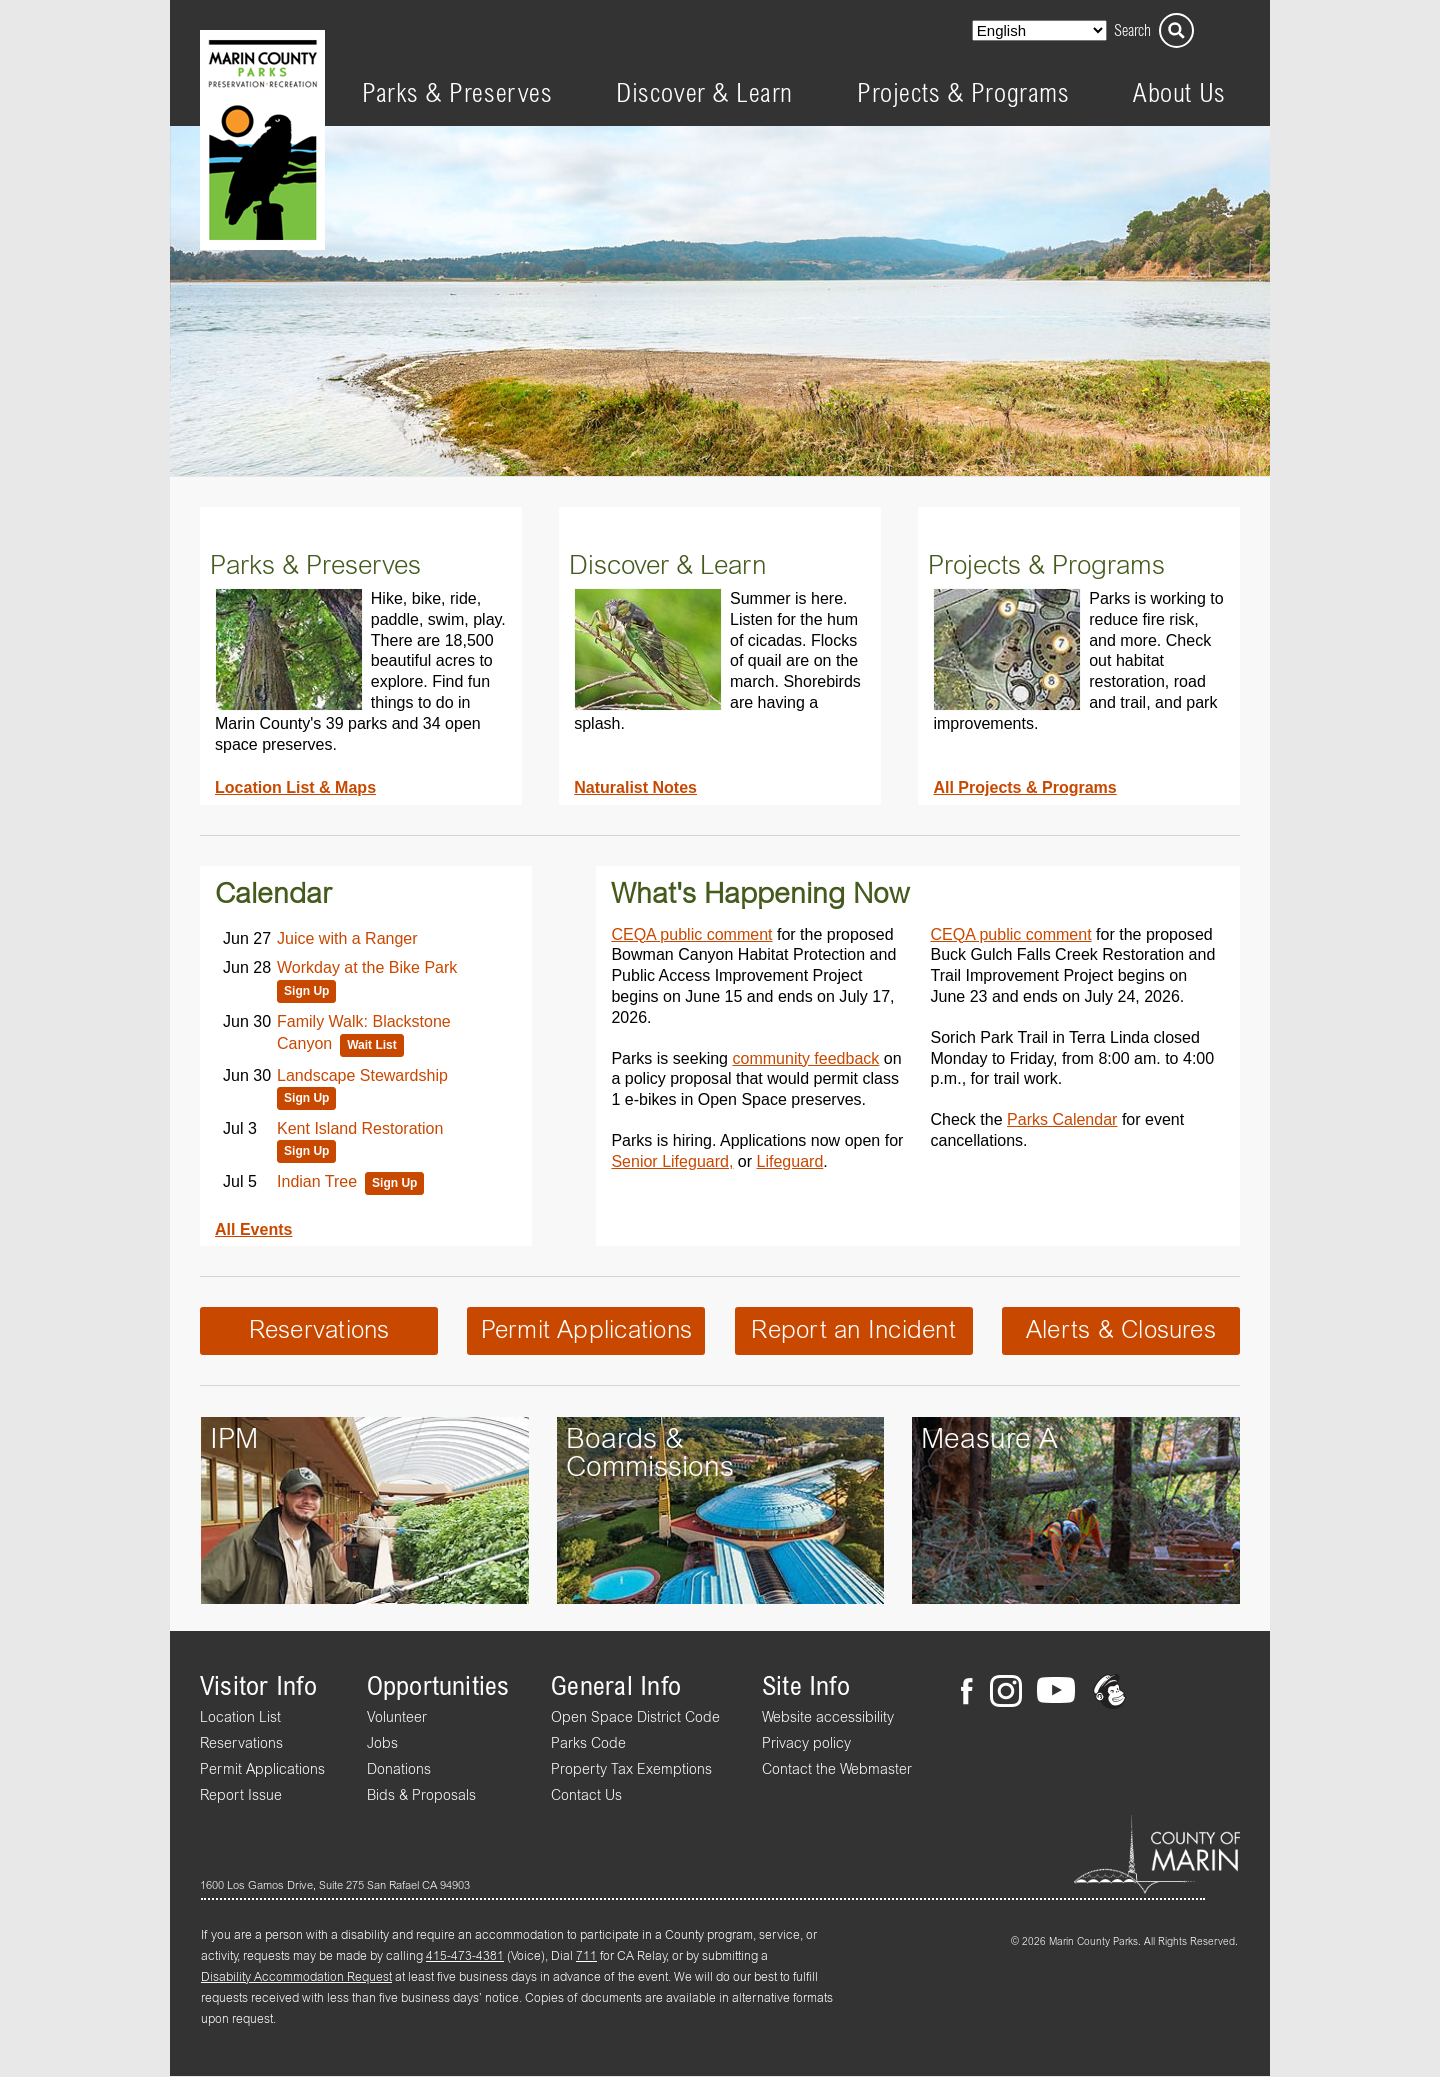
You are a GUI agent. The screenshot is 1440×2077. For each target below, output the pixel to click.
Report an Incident (853, 1331)
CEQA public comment (691, 934)
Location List (240, 1718)
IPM (234, 1440)
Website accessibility (828, 1718)
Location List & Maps (295, 787)
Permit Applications (587, 1331)
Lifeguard (790, 1161)
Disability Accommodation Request (296, 1978)
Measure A (989, 1440)
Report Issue (241, 1796)
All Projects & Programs (1024, 787)
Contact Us (586, 1796)
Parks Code (588, 1744)
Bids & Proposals (421, 1796)
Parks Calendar (1062, 1119)
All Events (253, 1229)
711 (586, 1957)
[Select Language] (1039, 30)
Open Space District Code (635, 1718)
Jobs (382, 1744)
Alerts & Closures (1121, 1331)
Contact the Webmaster (837, 1770)
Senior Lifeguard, (672, 1161)
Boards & (625, 1440)
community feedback (805, 1058)
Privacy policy (806, 1744)
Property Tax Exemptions (631, 1770)
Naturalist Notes (635, 787)
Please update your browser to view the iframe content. (366, 1062)
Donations (399, 1770)
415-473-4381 (465, 1957)
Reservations (319, 1331)
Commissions (650, 1468)
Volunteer (397, 1718)
